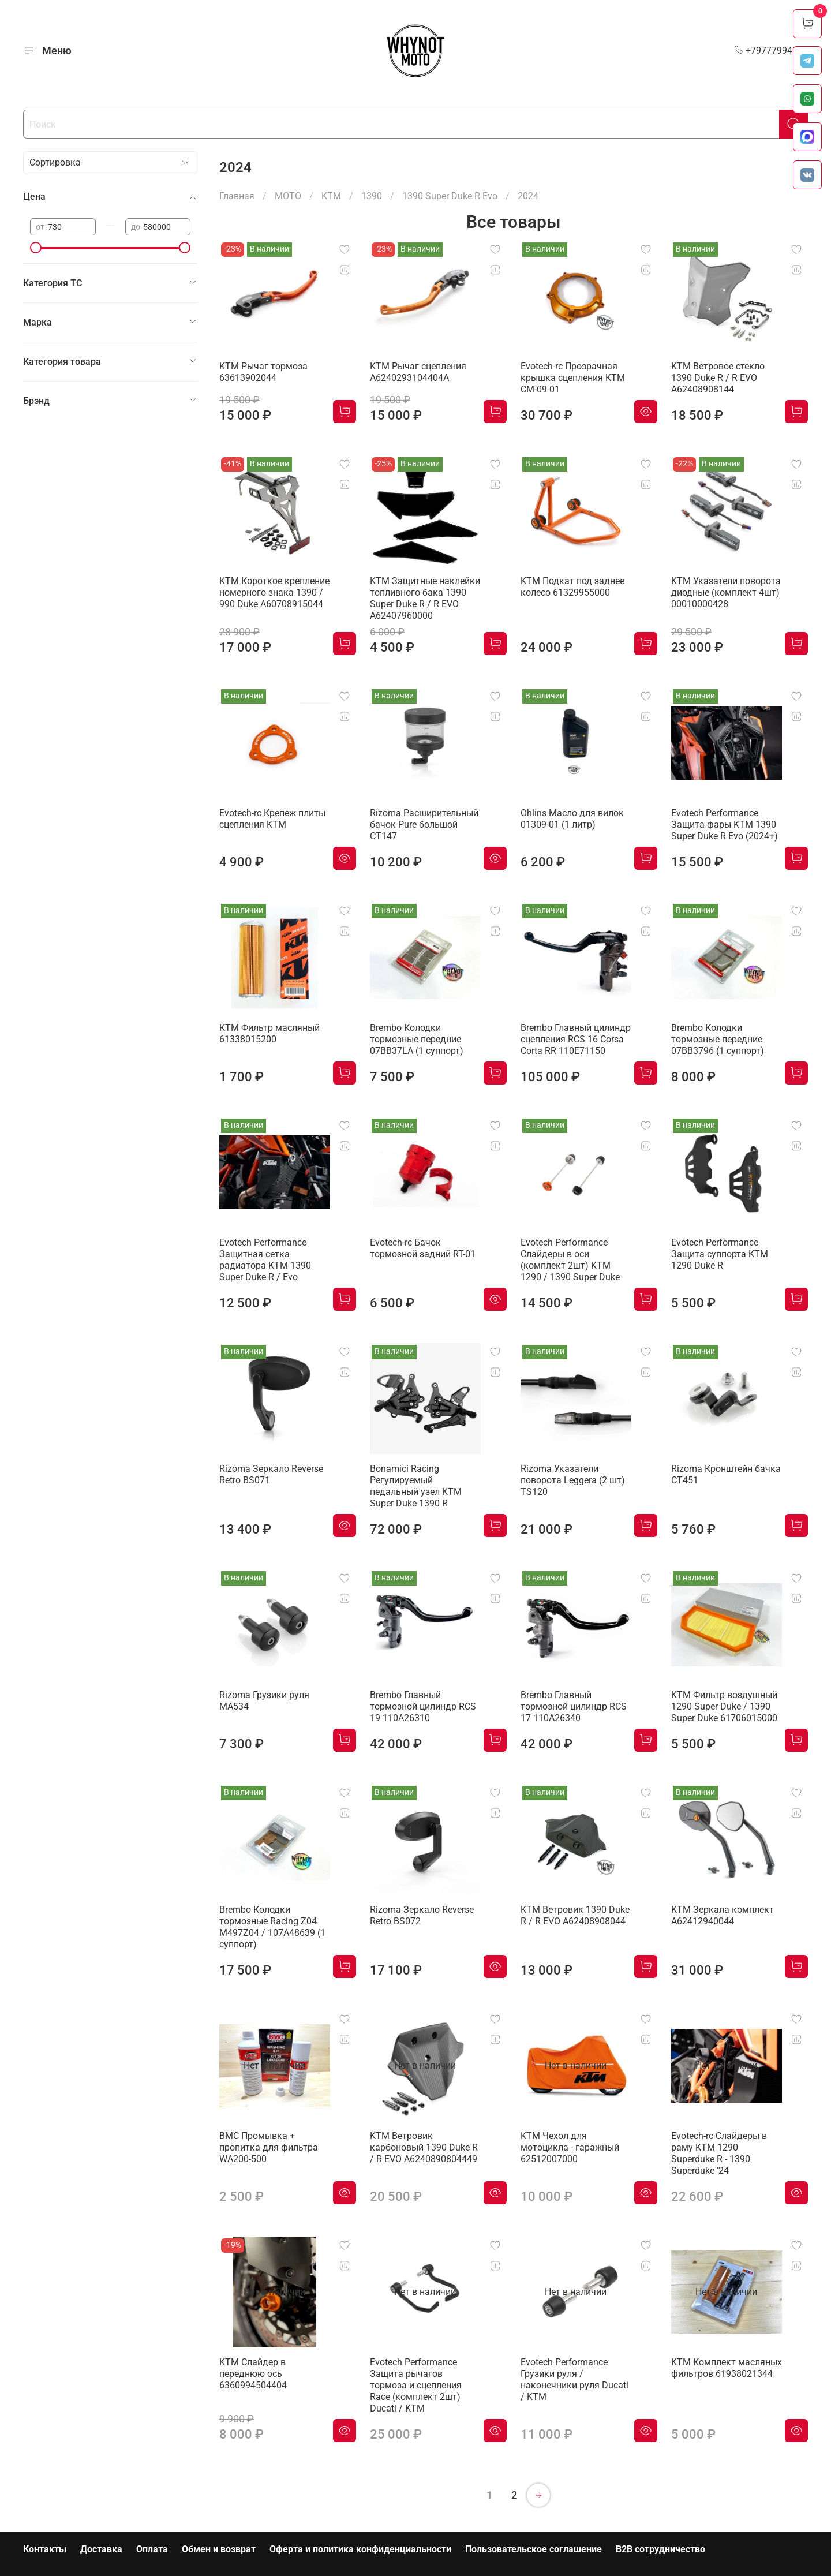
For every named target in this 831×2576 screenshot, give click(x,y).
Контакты (44, 2549)
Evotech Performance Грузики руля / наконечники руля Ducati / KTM (574, 2379)
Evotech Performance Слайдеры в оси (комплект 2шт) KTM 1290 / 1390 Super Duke (570, 1260)
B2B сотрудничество (660, 2549)
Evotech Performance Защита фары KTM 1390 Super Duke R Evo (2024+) (724, 824)
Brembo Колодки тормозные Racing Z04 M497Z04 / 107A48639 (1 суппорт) (272, 1927)
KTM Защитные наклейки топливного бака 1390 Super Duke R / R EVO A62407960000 (425, 598)
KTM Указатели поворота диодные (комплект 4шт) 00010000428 (726, 592)
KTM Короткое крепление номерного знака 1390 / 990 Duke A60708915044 (274, 592)
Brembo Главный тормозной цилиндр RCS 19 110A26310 (423, 1706)
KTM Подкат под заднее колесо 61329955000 (572, 586)
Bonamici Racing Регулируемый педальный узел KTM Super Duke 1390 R (416, 1486)
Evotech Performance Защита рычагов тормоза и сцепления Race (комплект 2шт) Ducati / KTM (416, 2385)
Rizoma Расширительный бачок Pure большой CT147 (424, 824)
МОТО (288, 195)
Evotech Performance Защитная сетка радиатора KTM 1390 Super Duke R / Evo (265, 1260)
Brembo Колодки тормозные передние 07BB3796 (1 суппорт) (717, 1039)
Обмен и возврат (219, 2549)
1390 (371, 195)
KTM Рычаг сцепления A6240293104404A (418, 372)
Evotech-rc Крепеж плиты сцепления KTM (272, 818)
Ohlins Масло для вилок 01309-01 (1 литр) (572, 818)
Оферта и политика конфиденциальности (360, 2549)
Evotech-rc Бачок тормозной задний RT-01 (423, 1248)
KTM (331, 195)
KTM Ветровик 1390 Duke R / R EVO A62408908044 (575, 1915)
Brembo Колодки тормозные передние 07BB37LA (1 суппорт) (416, 1039)
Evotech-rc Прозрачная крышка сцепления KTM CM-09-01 (573, 378)
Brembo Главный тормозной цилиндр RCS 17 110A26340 (574, 1706)
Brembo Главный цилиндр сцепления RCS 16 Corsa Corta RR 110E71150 (576, 1039)
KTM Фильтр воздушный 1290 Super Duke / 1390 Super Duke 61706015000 (724, 1706)
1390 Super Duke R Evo (449, 195)
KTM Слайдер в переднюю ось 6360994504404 (253, 2374)
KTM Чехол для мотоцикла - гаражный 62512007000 (570, 2147)
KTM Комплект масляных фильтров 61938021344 (726, 2368)
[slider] (35, 247)
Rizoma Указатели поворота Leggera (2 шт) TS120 (573, 1480)
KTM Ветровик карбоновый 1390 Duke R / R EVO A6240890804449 (424, 2147)
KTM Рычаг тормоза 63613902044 (263, 372)
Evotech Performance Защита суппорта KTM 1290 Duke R (719, 1254)
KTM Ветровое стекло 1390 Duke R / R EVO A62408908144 (718, 378)
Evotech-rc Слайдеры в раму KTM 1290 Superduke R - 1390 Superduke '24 (719, 2153)
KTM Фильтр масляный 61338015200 (269, 1033)
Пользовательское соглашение (533, 2549)
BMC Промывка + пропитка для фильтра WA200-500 (268, 2147)
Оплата (152, 2549)
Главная (236, 195)
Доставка (101, 2549)
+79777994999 (771, 50)
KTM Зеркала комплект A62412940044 (722, 1915)
